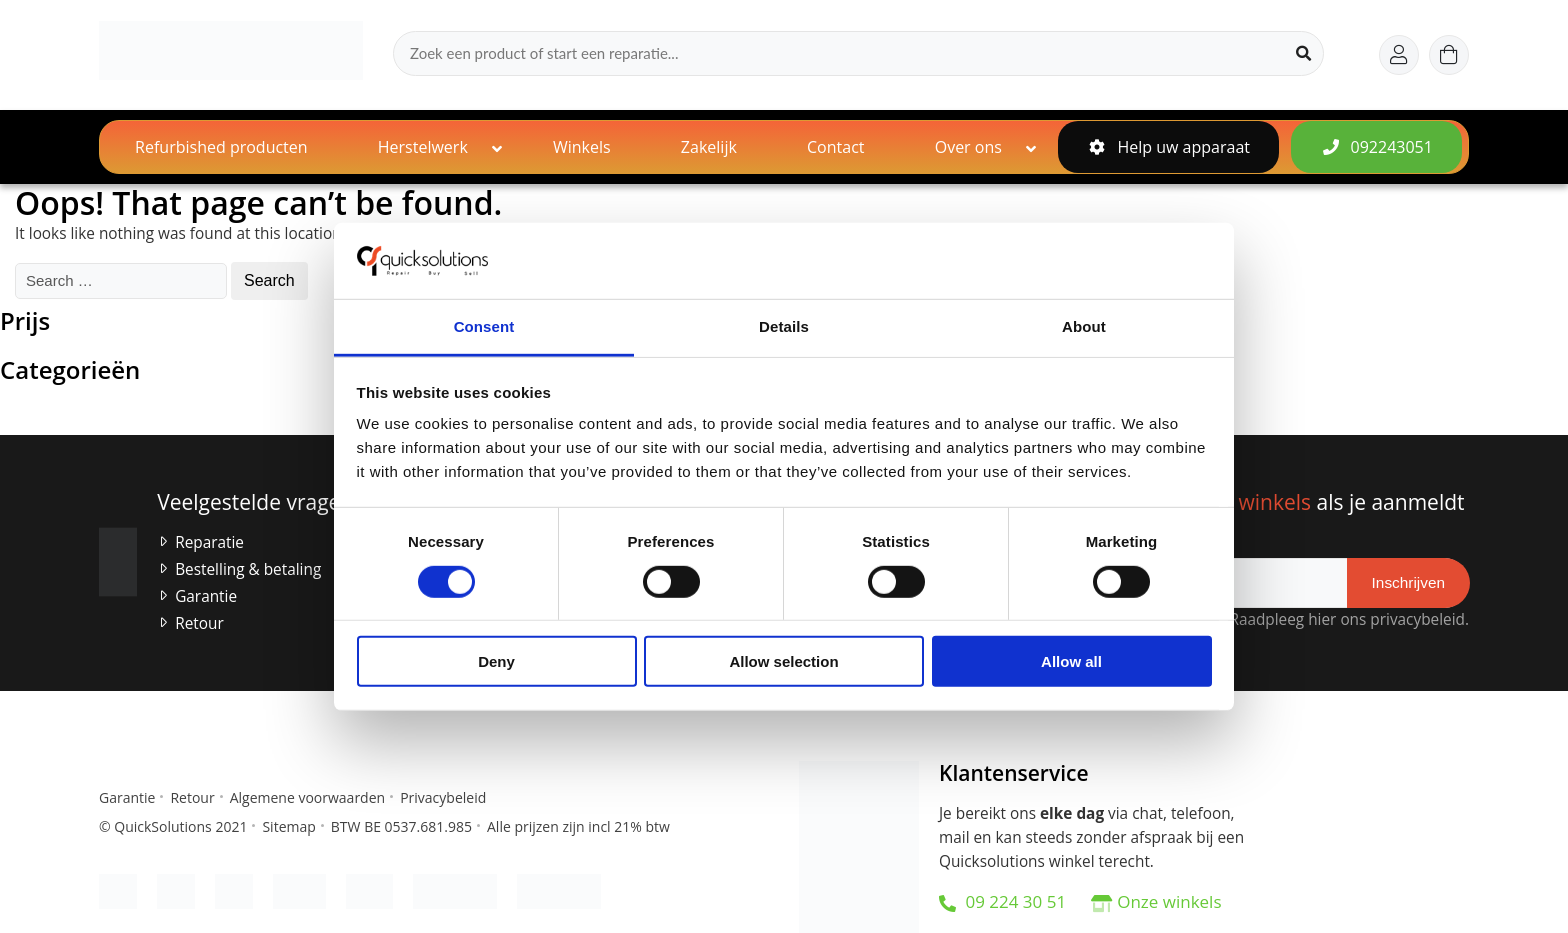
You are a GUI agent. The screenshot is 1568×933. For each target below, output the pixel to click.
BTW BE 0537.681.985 (401, 826)
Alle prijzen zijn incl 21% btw (578, 826)
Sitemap (288, 826)
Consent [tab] (484, 326)
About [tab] (1084, 326)
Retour (199, 623)
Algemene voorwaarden (307, 797)
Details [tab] (784, 326)
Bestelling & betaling (248, 569)
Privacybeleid (443, 797)
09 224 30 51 (1002, 901)
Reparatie (209, 542)
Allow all (1071, 661)
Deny (496, 661)
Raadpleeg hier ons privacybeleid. (1344, 619)
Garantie (206, 596)
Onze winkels (1169, 901)
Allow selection (783, 661)
